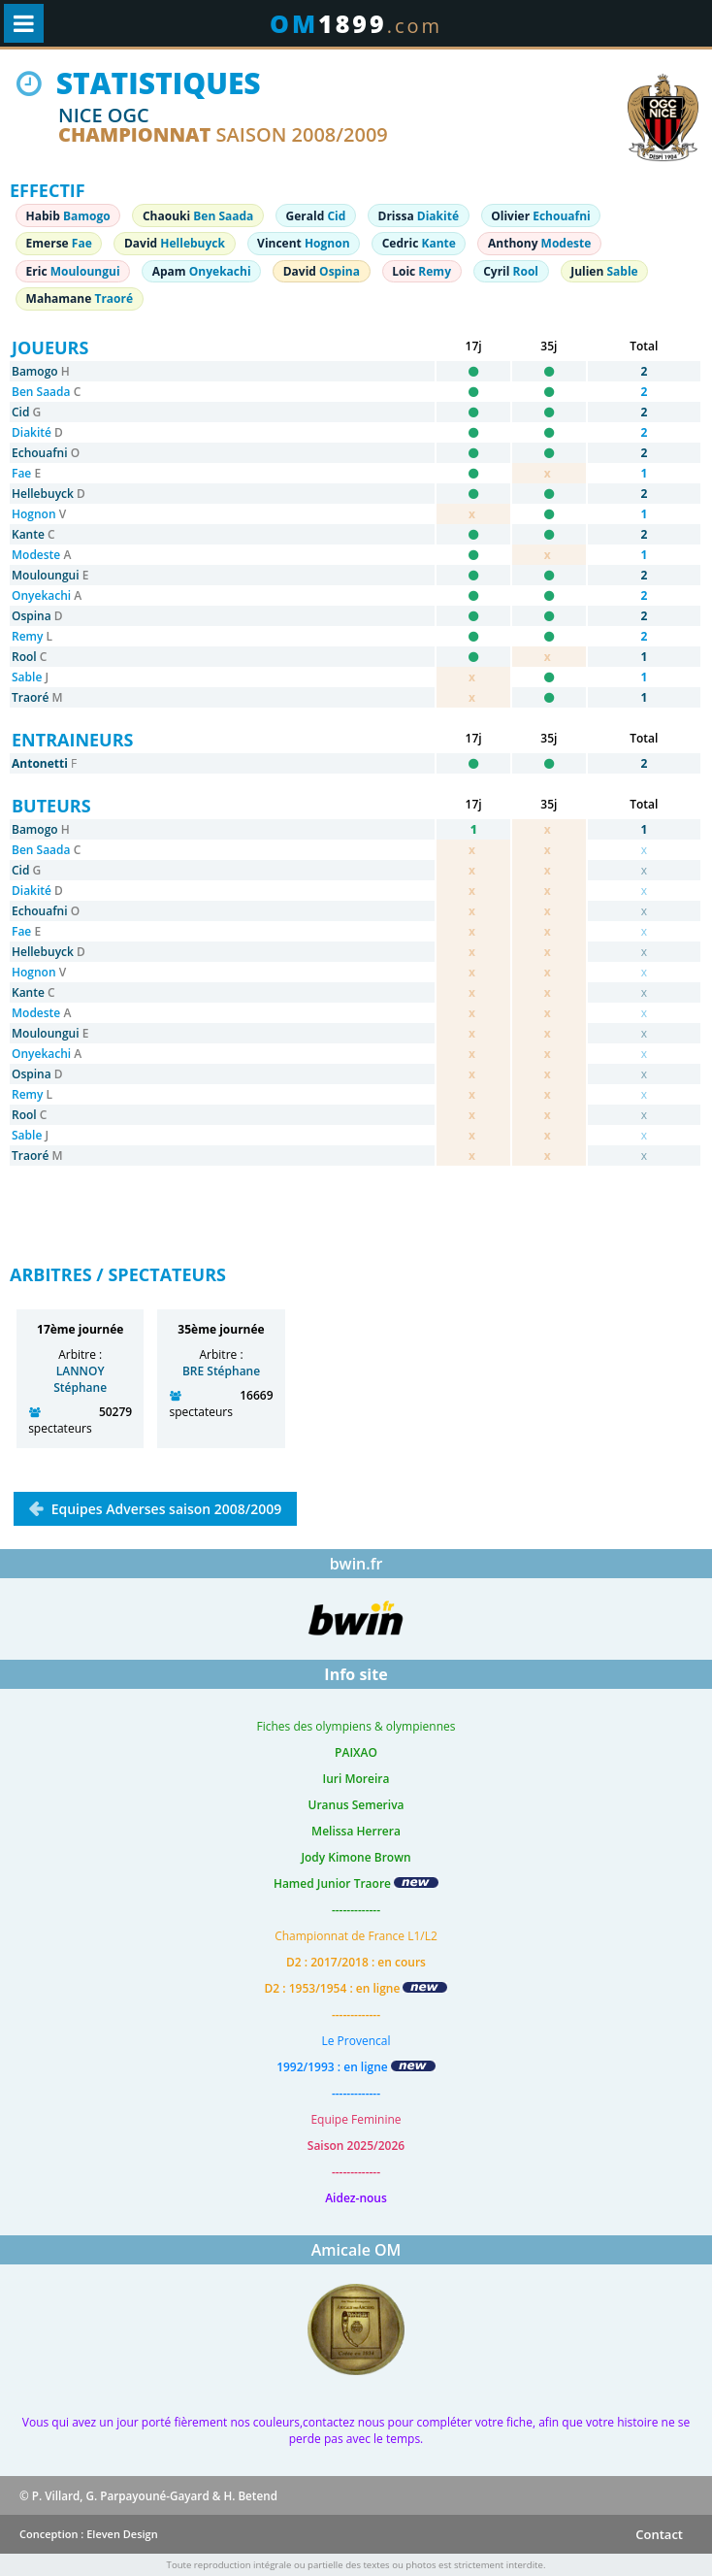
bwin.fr (356, 1563)
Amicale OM (356, 2250)
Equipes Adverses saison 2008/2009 (164, 1509)
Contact (659, 2534)
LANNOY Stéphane (80, 1379)
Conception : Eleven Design (88, 2533)
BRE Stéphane (221, 1371)
